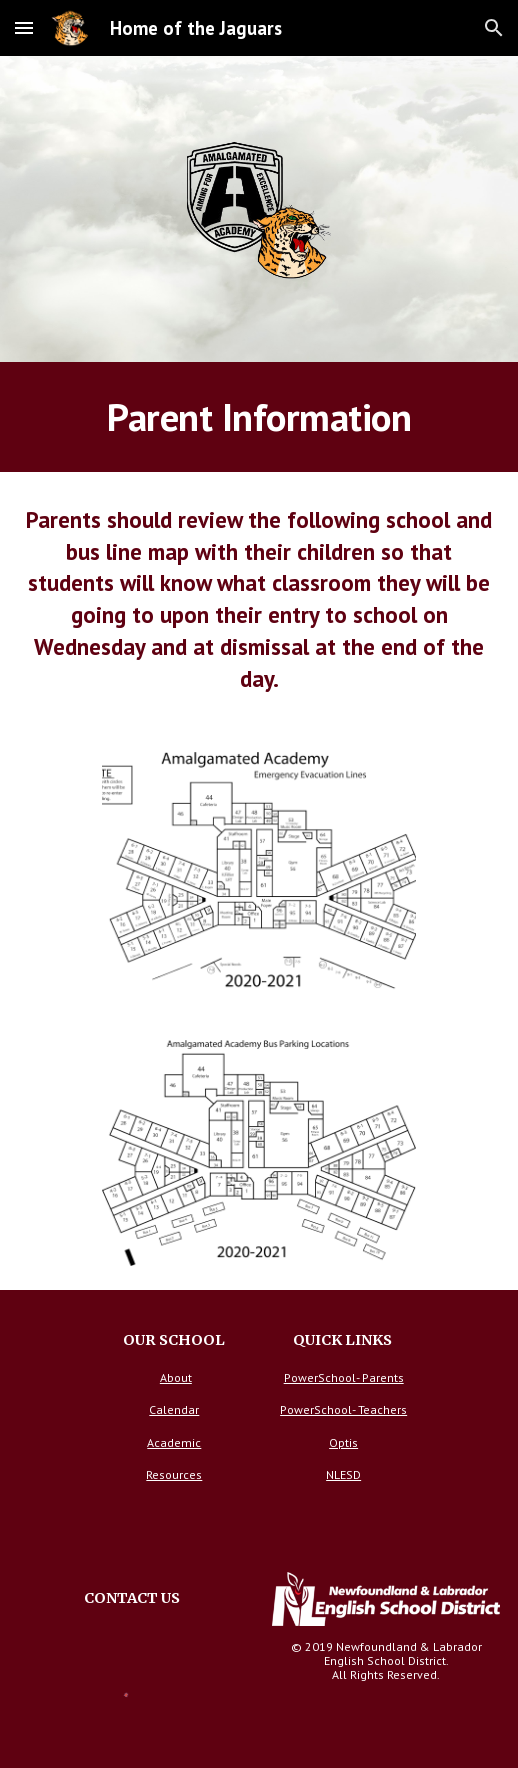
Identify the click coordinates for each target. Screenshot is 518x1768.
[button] (24, 27)
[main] (259, 417)
